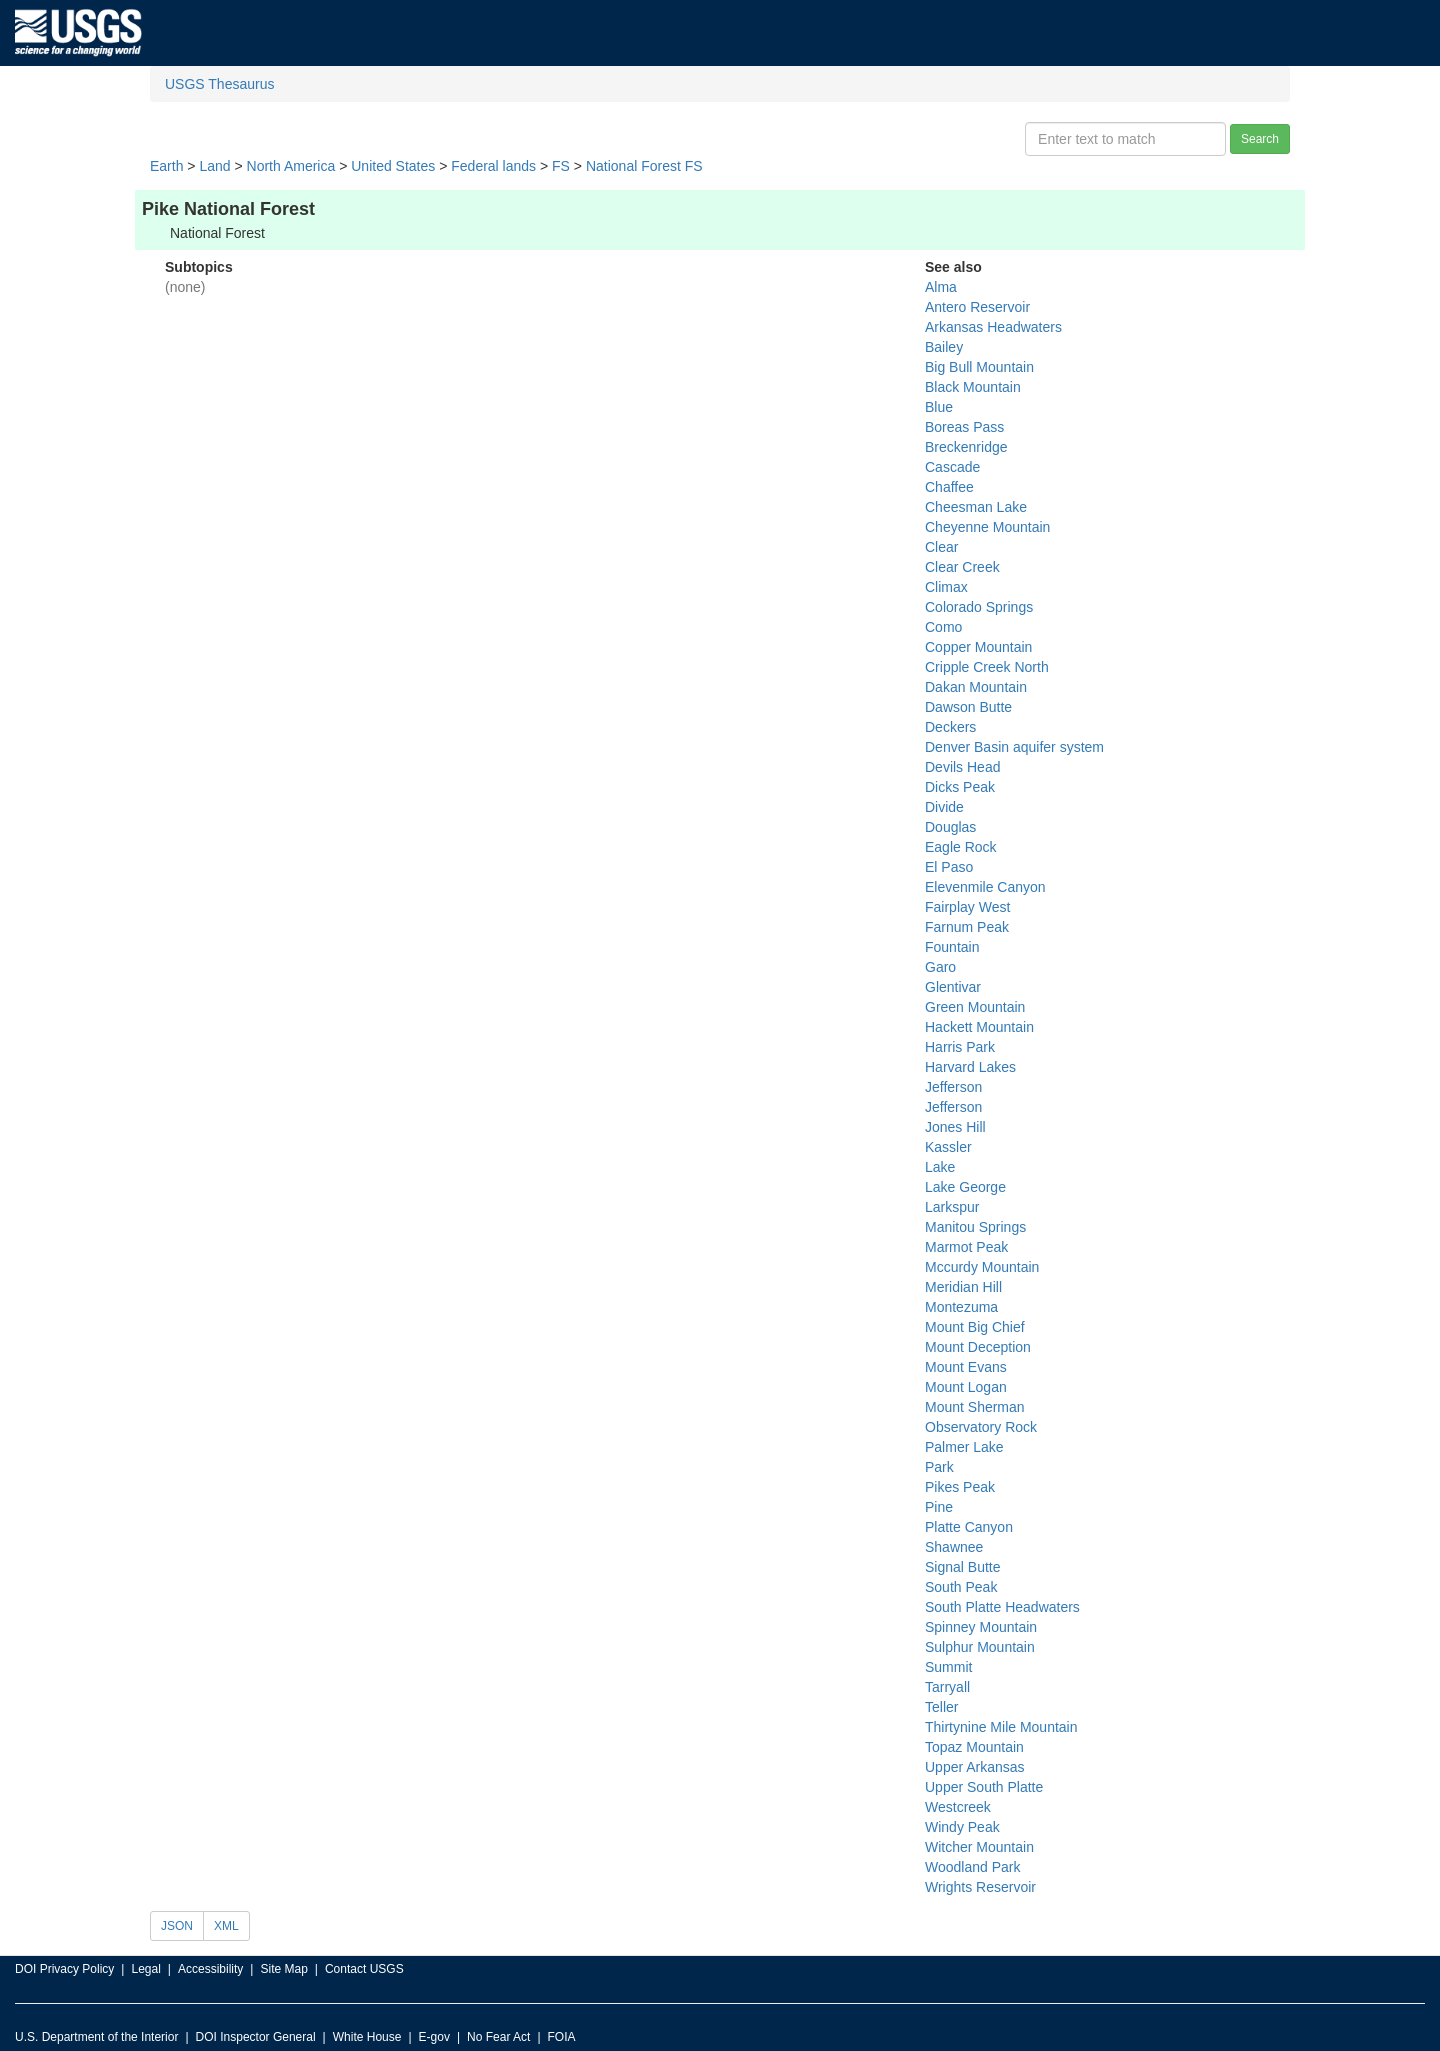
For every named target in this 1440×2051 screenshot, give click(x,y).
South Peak (961, 1587)
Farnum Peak (967, 927)
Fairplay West (967, 907)
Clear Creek (962, 567)
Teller (941, 1707)
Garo (940, 967)
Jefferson (953, 1087)
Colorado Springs (979, 607)
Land (214, 166)
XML (226, 1926)
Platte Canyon (969, 1527)
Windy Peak (962, 1827)
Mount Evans (966, 1367)
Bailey (944, 347)
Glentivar (953, 987)
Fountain (952, 947)
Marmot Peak (966, 1247)
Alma (941, 287)
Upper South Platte (984, 1787)
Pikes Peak (960, 1487)
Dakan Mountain (976, 687)
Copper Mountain (978, 647)
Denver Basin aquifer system (1014, 747)
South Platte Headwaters (1002, 1607)
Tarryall (947, 1687)
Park (939, 1467)
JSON (177, 1926)
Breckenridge (966, 447)
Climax (946, 587)
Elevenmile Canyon (985, 887)
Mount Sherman (975, 1407)
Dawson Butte (968, 707)
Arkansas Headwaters (993, 327)
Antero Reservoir (977, 307)
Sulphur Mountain (980, 1647)
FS (561, 166)
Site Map (283, 1969)
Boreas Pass (964, 427)
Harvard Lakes (970, 1067)
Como (943, 627)
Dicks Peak (960, 787)
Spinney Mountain (981, 1627)
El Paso (949, 867)
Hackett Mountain (979, 1027)
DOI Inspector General (256, 2037)
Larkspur (952, 1207)
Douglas (950, 827)
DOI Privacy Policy (64, 1969)
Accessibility (210, 1969)
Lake (940, 1167)
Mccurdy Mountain (982, 1267)
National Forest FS (644, 166)
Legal (145, 1969)
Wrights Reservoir (980, 1887)
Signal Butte (963, 1567)
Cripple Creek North (987, 667)
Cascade (952, 467)
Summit (948, 1667)
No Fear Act (498, 2037)
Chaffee (949, 487)
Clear (941, 547)
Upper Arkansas (975, 1767)
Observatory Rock (981, 1427)
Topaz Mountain (974, 1747)
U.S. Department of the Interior (96, 2037)
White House (367, 2037)
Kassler (948, 1147)
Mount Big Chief (975, 1327)
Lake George (965, 1187)
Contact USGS (364, 1969)
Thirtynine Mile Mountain (1001, 1727)
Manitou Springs (975, 1227)
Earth (166, 166)
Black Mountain (973, 387)
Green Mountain (975, 1007)
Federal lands (493, 166)
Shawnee (954, 1547)
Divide (944, 807)
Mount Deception (978, 1347)
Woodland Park (972, 1867)
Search (1260, 139)
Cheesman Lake (976, 507)
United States (393, 166)
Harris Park (960, 1047)
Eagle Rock (961, 847)
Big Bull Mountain (979, 367)
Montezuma (961, 1307)
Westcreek (958, 1807)
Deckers (950, 727)
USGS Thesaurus (219, 84)
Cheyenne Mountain (987, 527)
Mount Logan (966, 1387)
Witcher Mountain (979, 1847)
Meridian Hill (963, 1287)
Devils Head (962, 767)
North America (291, 166)
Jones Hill (955, 1127)
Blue (939, 407)
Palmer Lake (964, 1447)
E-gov (434, 2037)
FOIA (562, 2037)
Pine (939, 1507)
